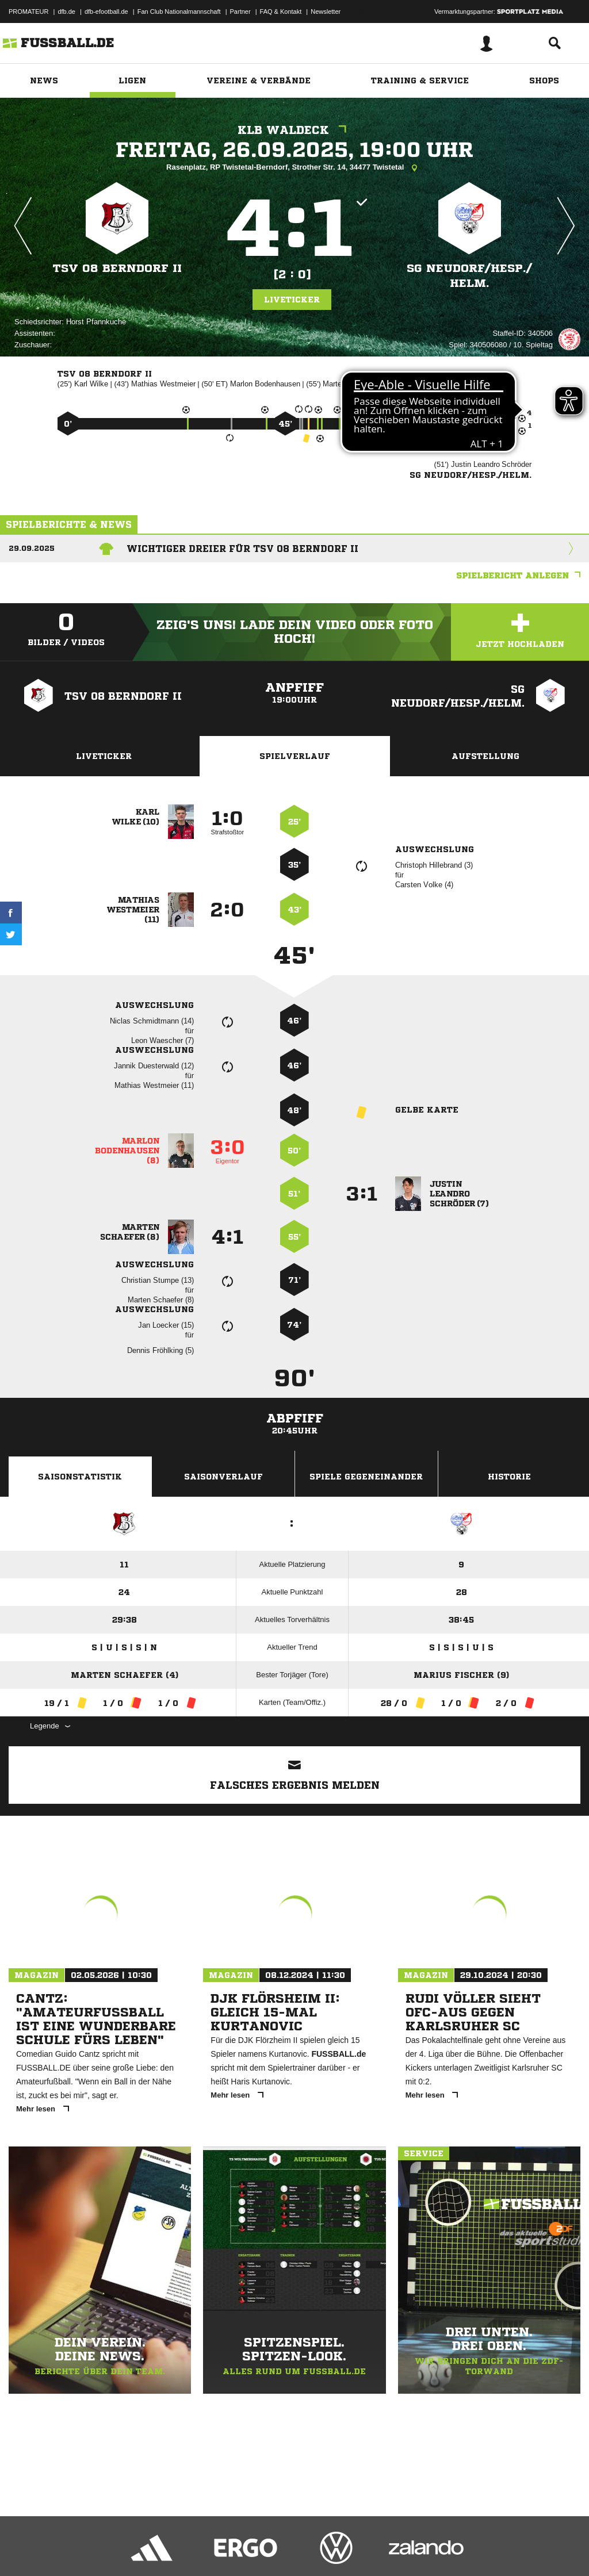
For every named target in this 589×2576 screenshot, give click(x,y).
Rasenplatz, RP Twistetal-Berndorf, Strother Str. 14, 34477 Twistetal (294, 168)
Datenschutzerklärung (81, 2549)
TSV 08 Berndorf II (117, 268)
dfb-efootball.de (106, 11)
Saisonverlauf (223, 1477)
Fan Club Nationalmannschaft (179, 11)
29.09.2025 (32, 548)
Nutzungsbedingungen (153, 2549)
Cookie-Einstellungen (346, 2549)
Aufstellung (485, 756)
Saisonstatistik (80, 1477)
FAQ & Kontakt (281, 11)
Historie (509, 1477)
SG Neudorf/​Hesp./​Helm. (469, 275)
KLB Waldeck (295, 130)
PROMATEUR (28, 11)
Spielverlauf (294, 756)
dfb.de (66, 11)
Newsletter (326, 11)
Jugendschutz (215, 2549)
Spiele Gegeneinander (366, 1477)
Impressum (24, 2549)
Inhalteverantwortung (275, 2549)
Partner (240, 11)
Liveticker (292, 300)
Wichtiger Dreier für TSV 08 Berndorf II (242, 548)
